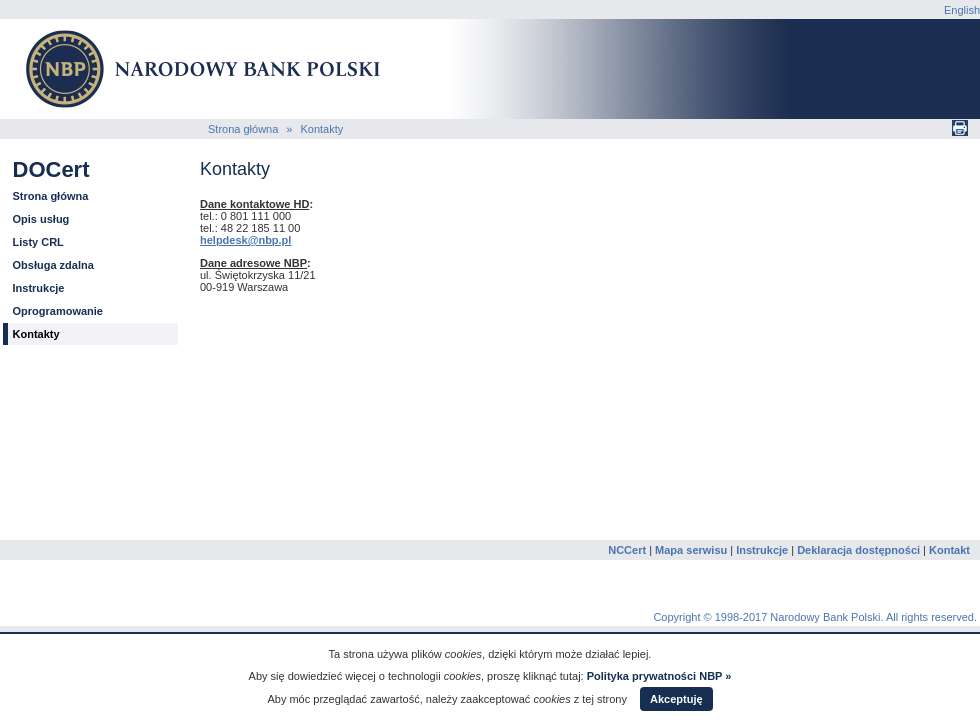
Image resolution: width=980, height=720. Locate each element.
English (962, 10)
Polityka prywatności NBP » (659, 676)
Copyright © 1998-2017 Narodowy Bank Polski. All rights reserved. (815, 617)
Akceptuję (676, 699)
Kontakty (321, 129)
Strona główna (243, 129)
